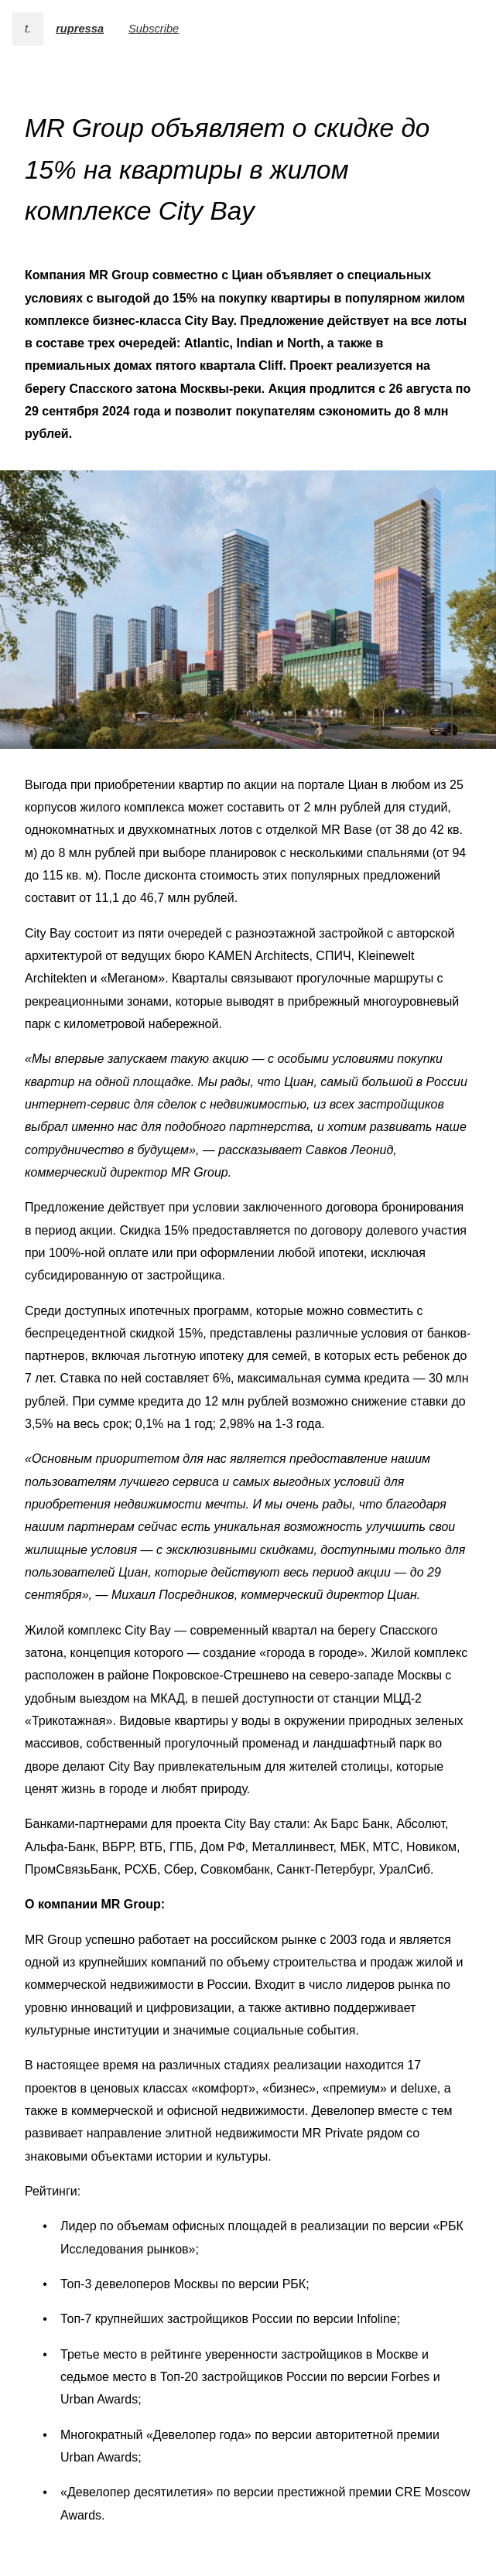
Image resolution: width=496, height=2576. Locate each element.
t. (28, 28)
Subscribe (153, 28)
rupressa (80, 28)
